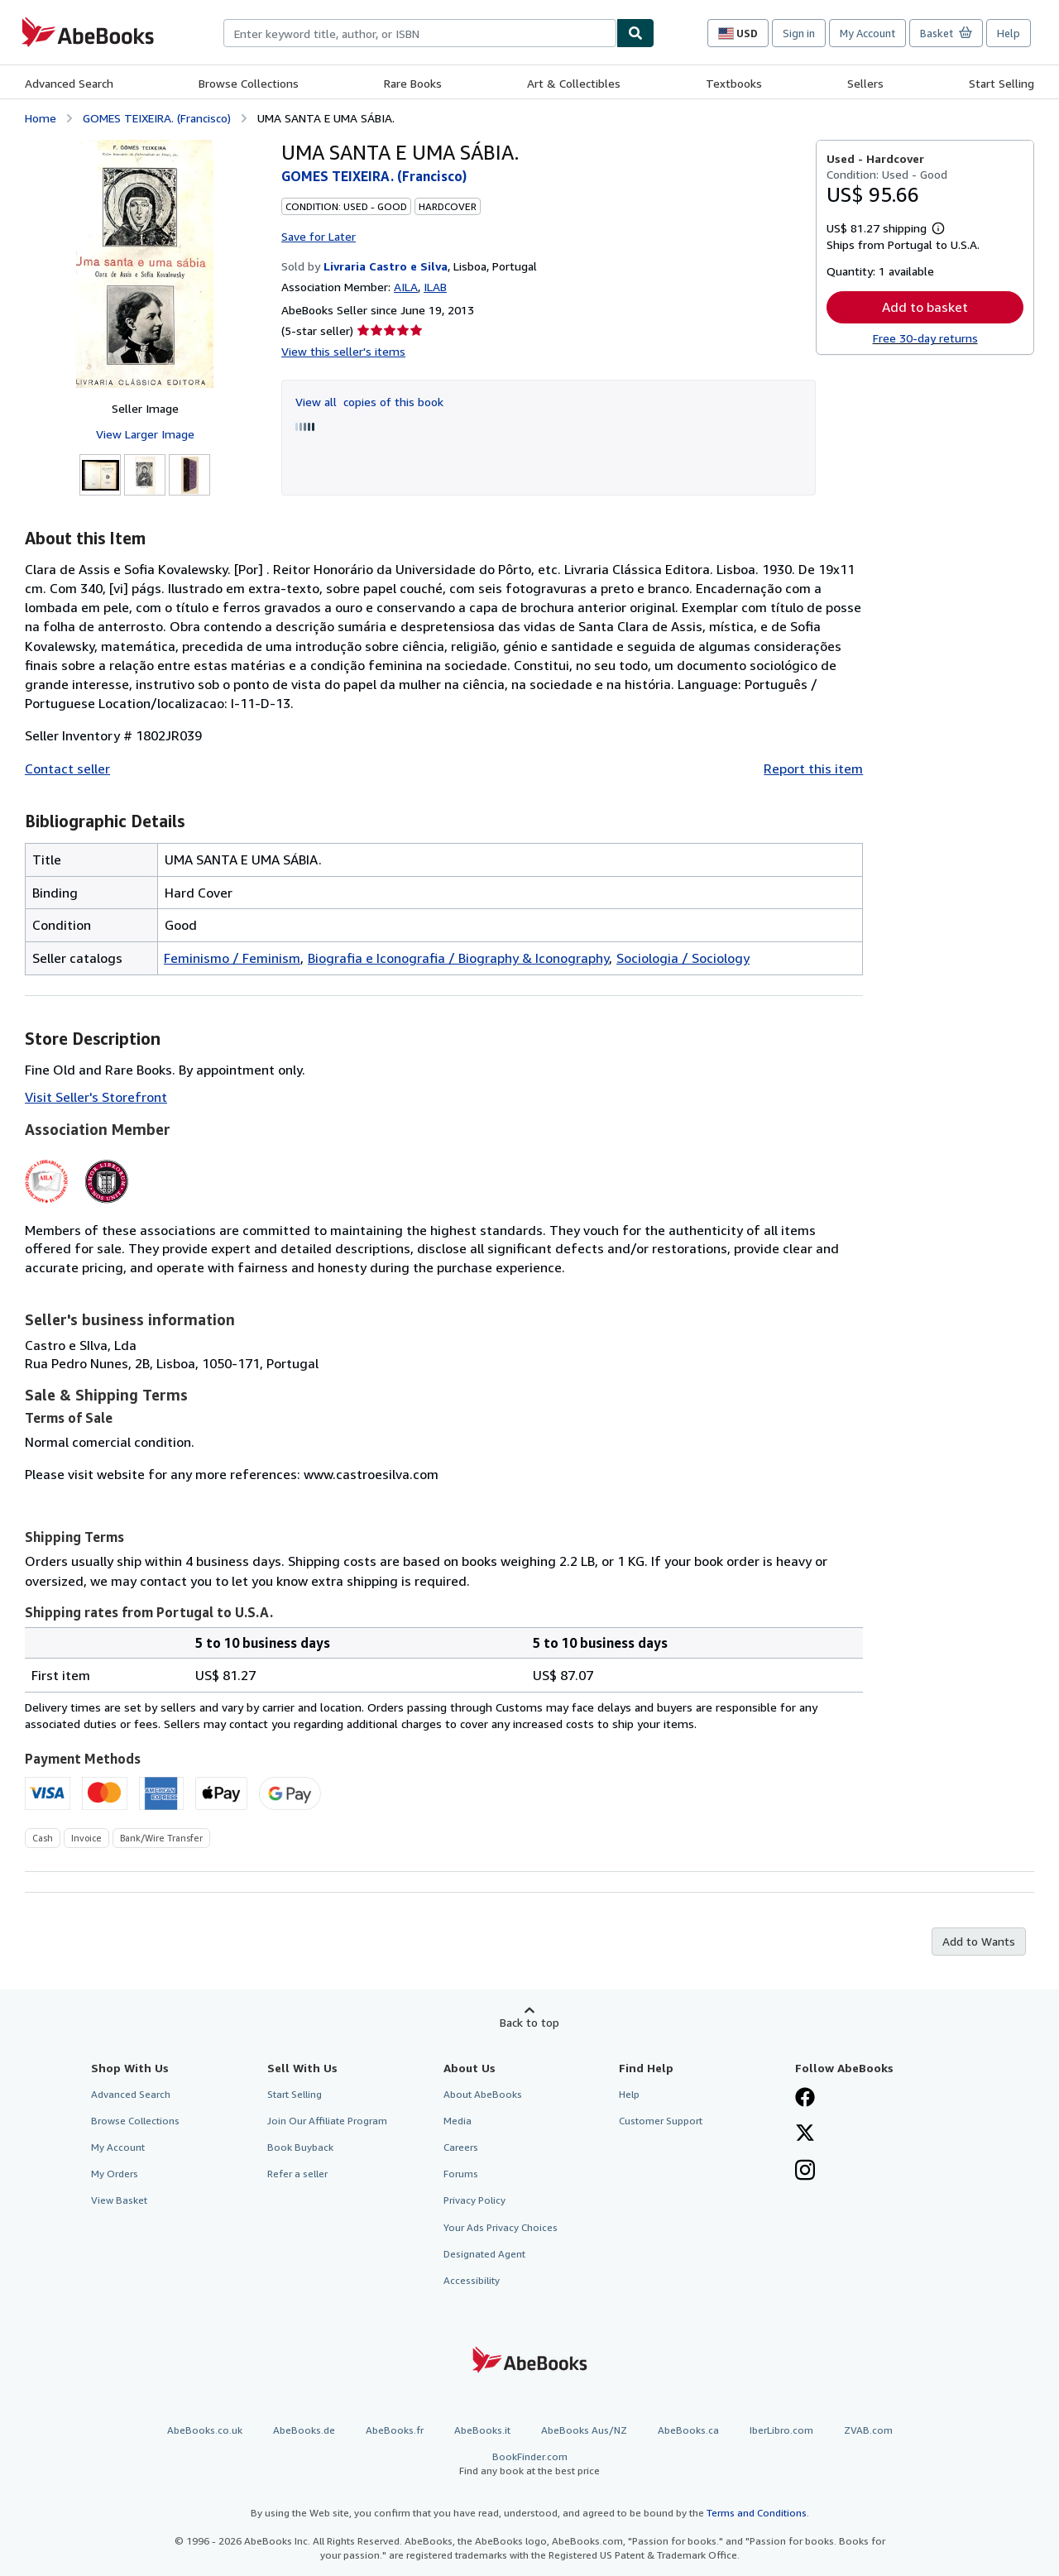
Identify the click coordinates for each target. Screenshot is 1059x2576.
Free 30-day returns (925, 338)
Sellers (865, 83)
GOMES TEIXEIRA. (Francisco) (157, 118)
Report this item (813, 768)
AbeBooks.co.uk (204, 2430)
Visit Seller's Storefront (96, 1097)
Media (457, 2120)
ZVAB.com (868, 2430)
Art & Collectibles (574, 83)
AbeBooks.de (304, 2430)
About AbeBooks (482, 2094)
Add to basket (925, 307)
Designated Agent (484, 2254)
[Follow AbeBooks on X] (805, 2134)
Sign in (799, 33)
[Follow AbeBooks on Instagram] (805, 2171)
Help (1008, 33)
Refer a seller (297, 2173)
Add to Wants (978, 1941)
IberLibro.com (781, 2430)
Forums (460, 2173)
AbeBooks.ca (688, 2430)
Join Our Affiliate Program (327, 2120)
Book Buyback (300, 2147)
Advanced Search (69, 83)
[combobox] (419, 33)
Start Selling (1001, 83)
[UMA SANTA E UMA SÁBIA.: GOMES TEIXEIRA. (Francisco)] (144, 264)
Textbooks (734, 83)
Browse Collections (249, 83)
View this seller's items (343, 351)
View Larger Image (145, 434)
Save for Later (318, 236)
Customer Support (660, 2120)
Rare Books (413, 83)
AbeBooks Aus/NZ (584, 2430)
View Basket (119, 2200)
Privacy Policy (474, 2200)
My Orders (114, 2173)
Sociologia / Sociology (683, 958)
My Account (867, 33)
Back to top (529, 2022)
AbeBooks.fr (395, 2430)
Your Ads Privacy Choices (500, 2227)
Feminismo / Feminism (232, 958)
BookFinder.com (529, 2464)
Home (40, 118)
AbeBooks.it (482, 2430)
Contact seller (67, 768)
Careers (460, 2147)
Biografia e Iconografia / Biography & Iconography (458, 958)
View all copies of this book (369, 402)
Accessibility (471, 2280)
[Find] (635, 33)
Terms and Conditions (757, 2513)
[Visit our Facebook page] (805, 2098)
